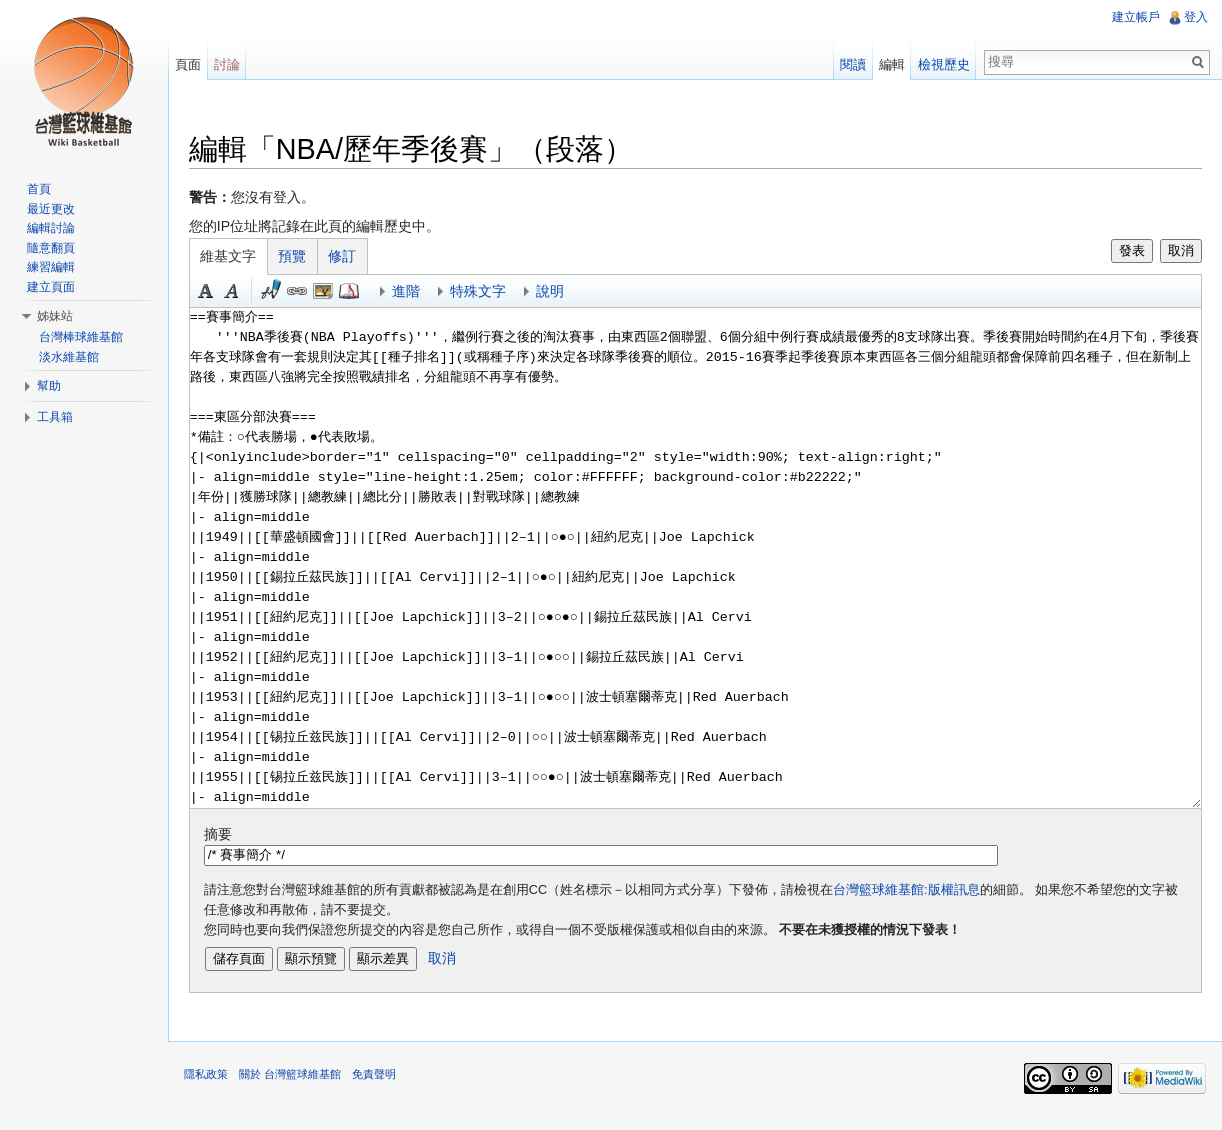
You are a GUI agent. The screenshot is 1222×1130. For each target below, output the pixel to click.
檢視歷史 (940, 64)
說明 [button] (562, 293)
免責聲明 (386, 1084)
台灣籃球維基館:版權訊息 (918, 892)
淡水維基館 (69, 357)
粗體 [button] (218, 293)
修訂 (355, 258)
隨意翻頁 (51, 248)
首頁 (39, 189)
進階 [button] (418, 293)
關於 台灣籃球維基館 (302, 1084)
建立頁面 (51, 287)
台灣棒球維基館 (81, 337)
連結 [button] (309, 293)
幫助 (49, 386)
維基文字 (241, 258)
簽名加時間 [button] (283, 293)
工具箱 (55, 417)
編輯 (888, 64)
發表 (1128, 252)
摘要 (230, 836)
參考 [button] (361, 293)
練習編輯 (51, 267)
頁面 (196, 64)
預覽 (305, 258)
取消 (1177, 252)
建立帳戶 (1134, 17)
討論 (235, 64)
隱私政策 (218, 1084)
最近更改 (51, 209)
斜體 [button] (244, 293)
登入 (1194, 17)
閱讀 (849, 64)
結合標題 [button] (335, 293)
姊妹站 (55, 316)
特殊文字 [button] (490, 293)
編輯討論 (51, 228)
